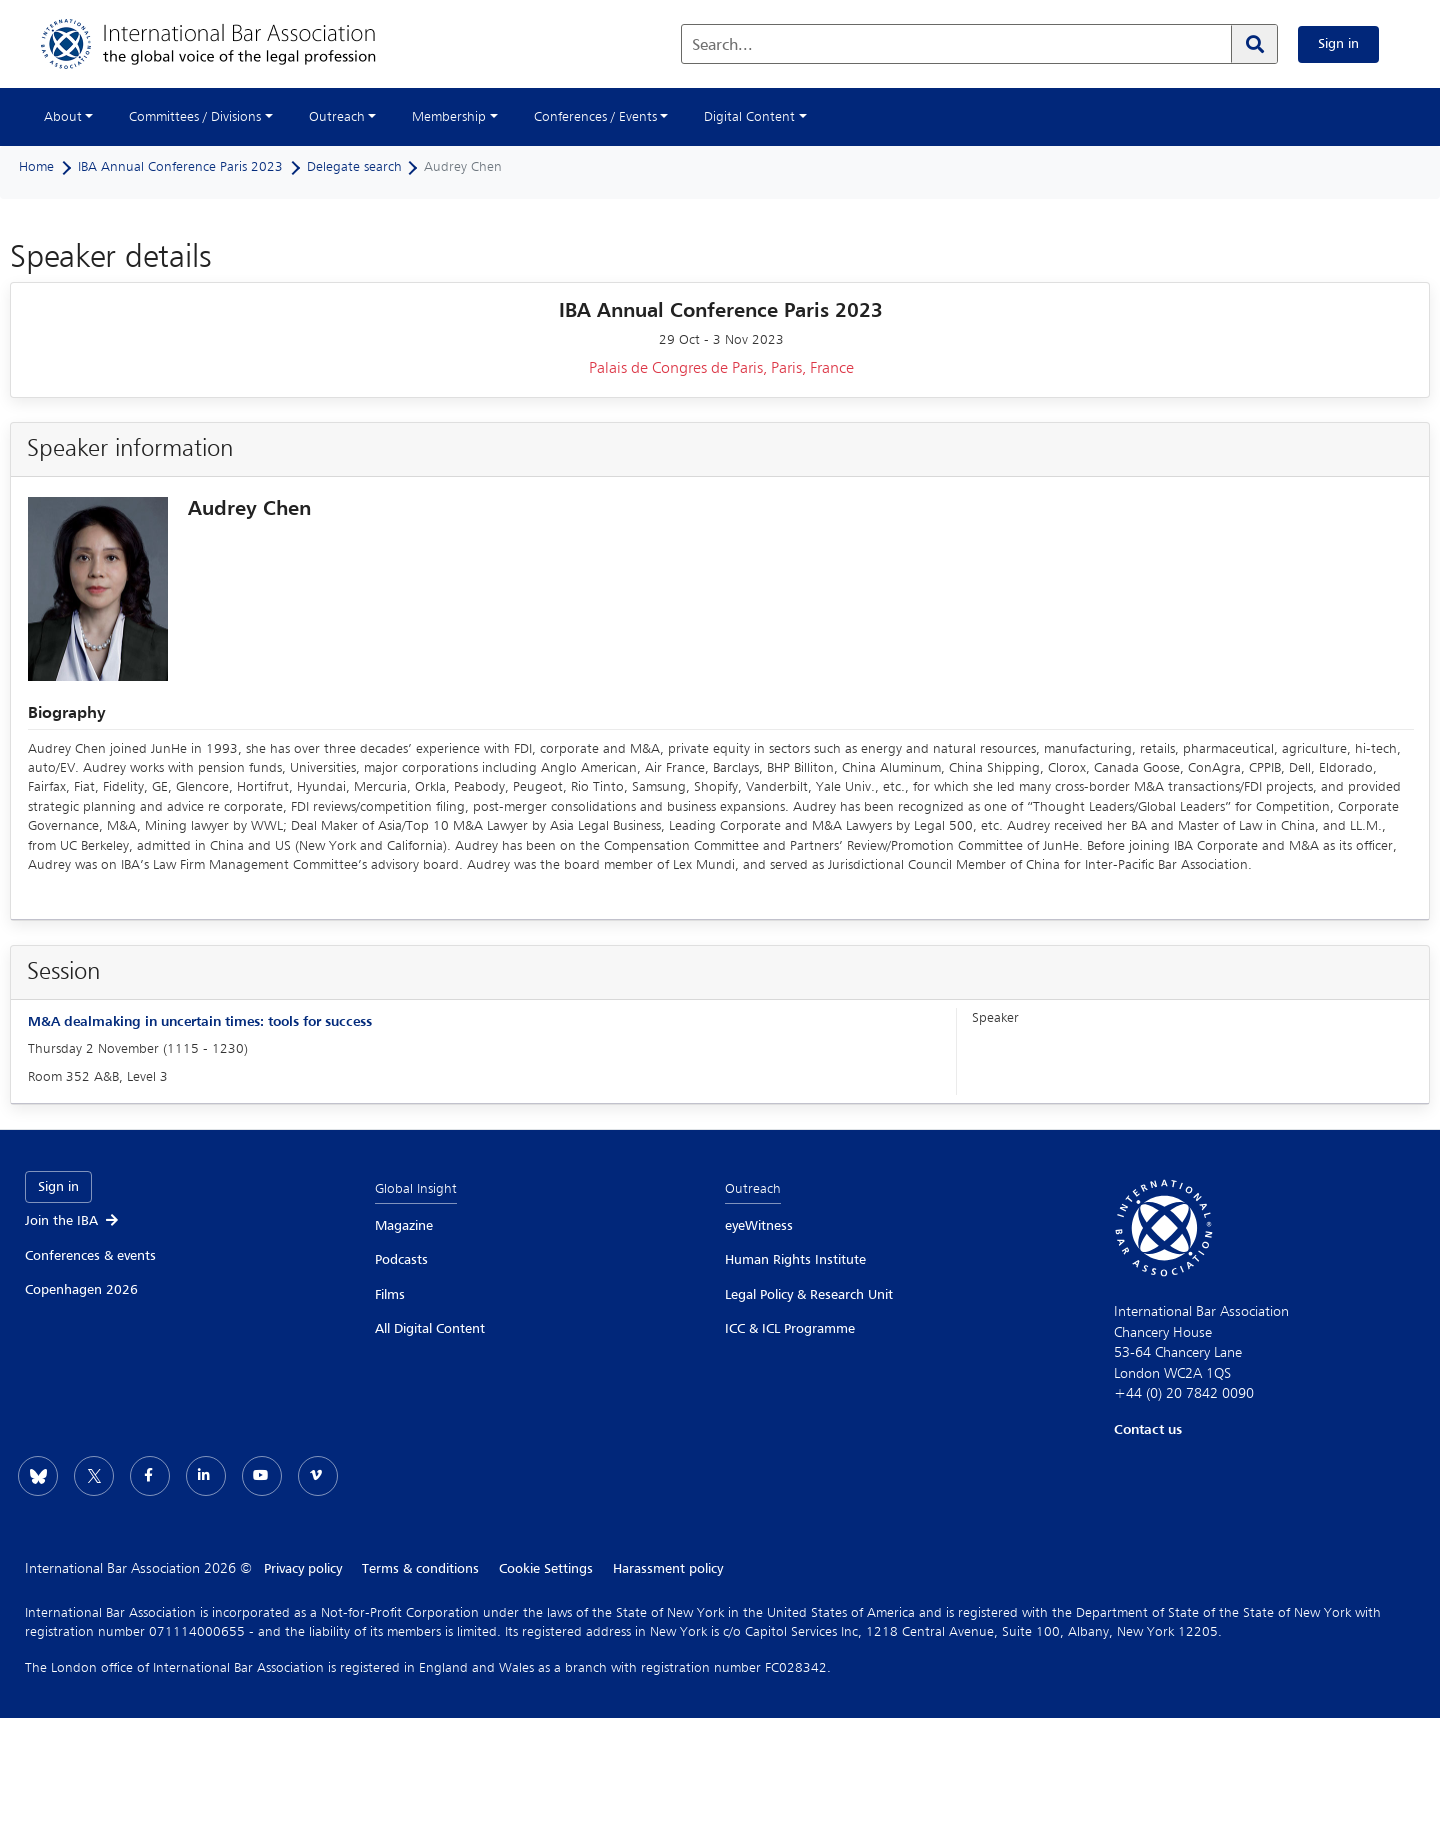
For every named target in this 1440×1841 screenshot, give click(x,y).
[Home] (228, 44)
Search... (722, 46)
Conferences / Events (595, 117)
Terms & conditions (420, 1569)
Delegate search (354, 167)
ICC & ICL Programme (790, 1329)
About (63, 117)
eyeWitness (759, 1226)
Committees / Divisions (195, 117)
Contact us (1148, 1430)
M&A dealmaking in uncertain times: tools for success (200, 1022)
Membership (449, 117)
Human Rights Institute (795, 1260)
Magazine (404, 1226)
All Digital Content (430, 1329)
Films (390, 1295)
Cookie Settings (546, 1569)
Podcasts (401, 1260)
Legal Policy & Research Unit (809, 1295)
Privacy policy (303, 1569)
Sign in (1338, 44)
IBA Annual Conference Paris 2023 (180, 167)
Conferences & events (90, 1256)
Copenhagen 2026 (81, 1290)
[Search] (1254, 44)
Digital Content (749, 117)
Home (36, 167)
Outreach (337, 117)
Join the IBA (73, 1221)
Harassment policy (668, 1569)
